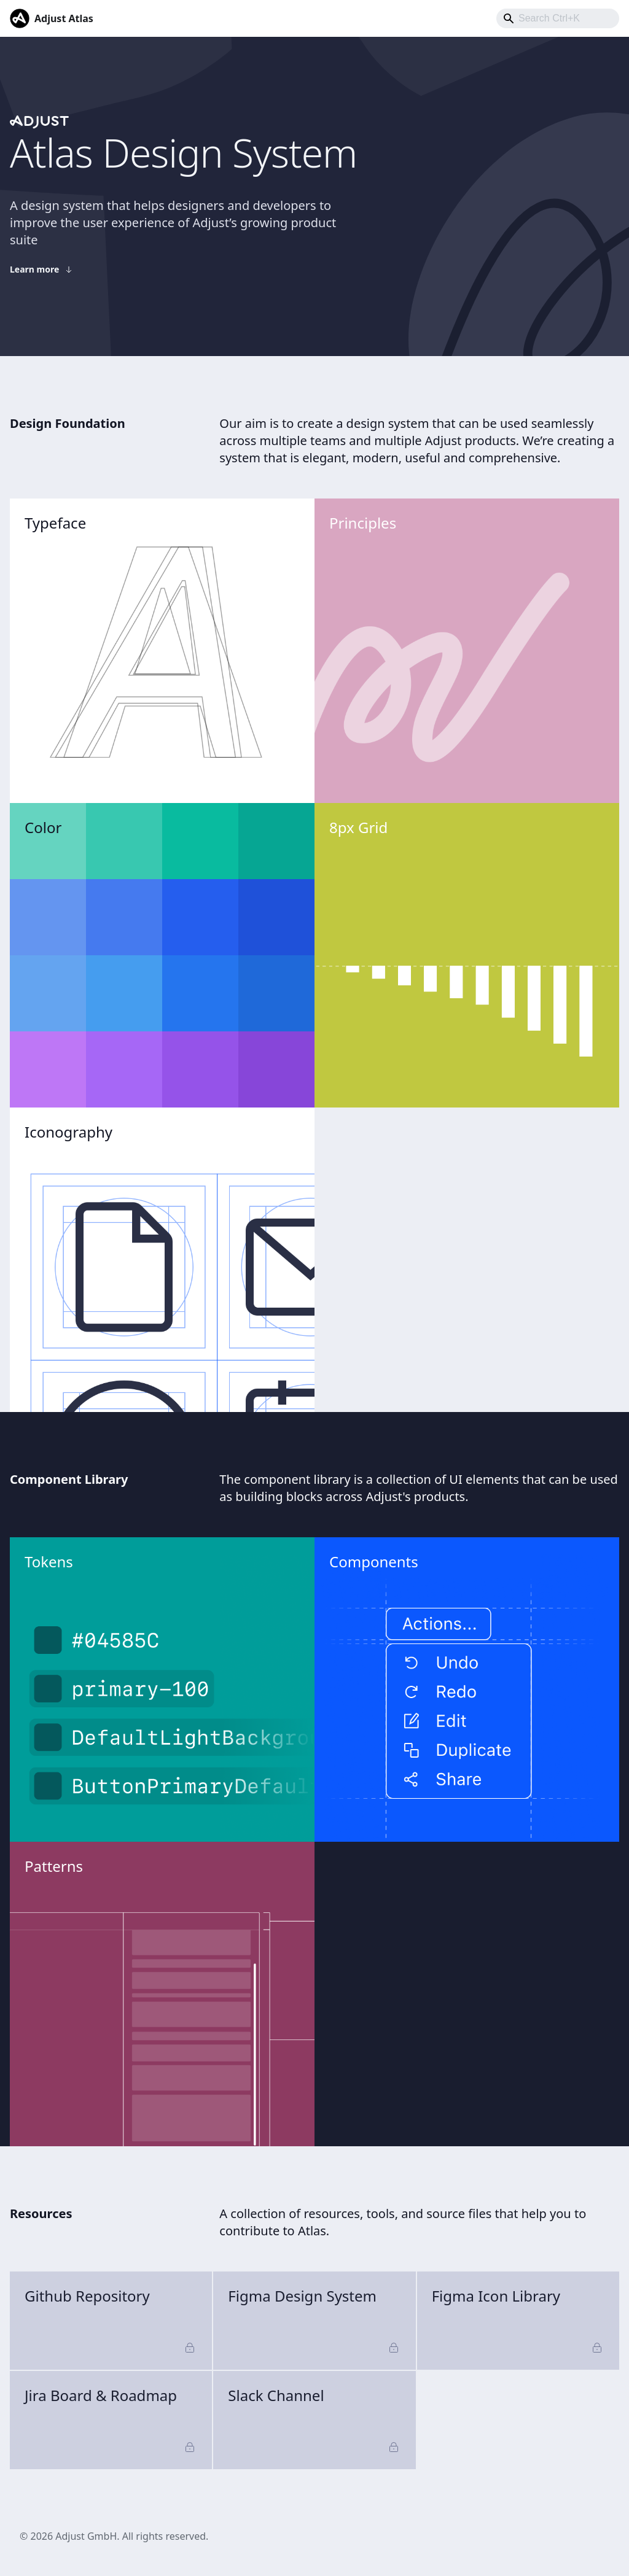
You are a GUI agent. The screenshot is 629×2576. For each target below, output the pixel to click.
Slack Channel (314, 2419)
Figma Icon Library (518, 2320)
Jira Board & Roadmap (111, 2419)
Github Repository (111, 2320)
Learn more (42, 269)
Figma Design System (314, 2320)
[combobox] (557, 18)
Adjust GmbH (86, 2536)
